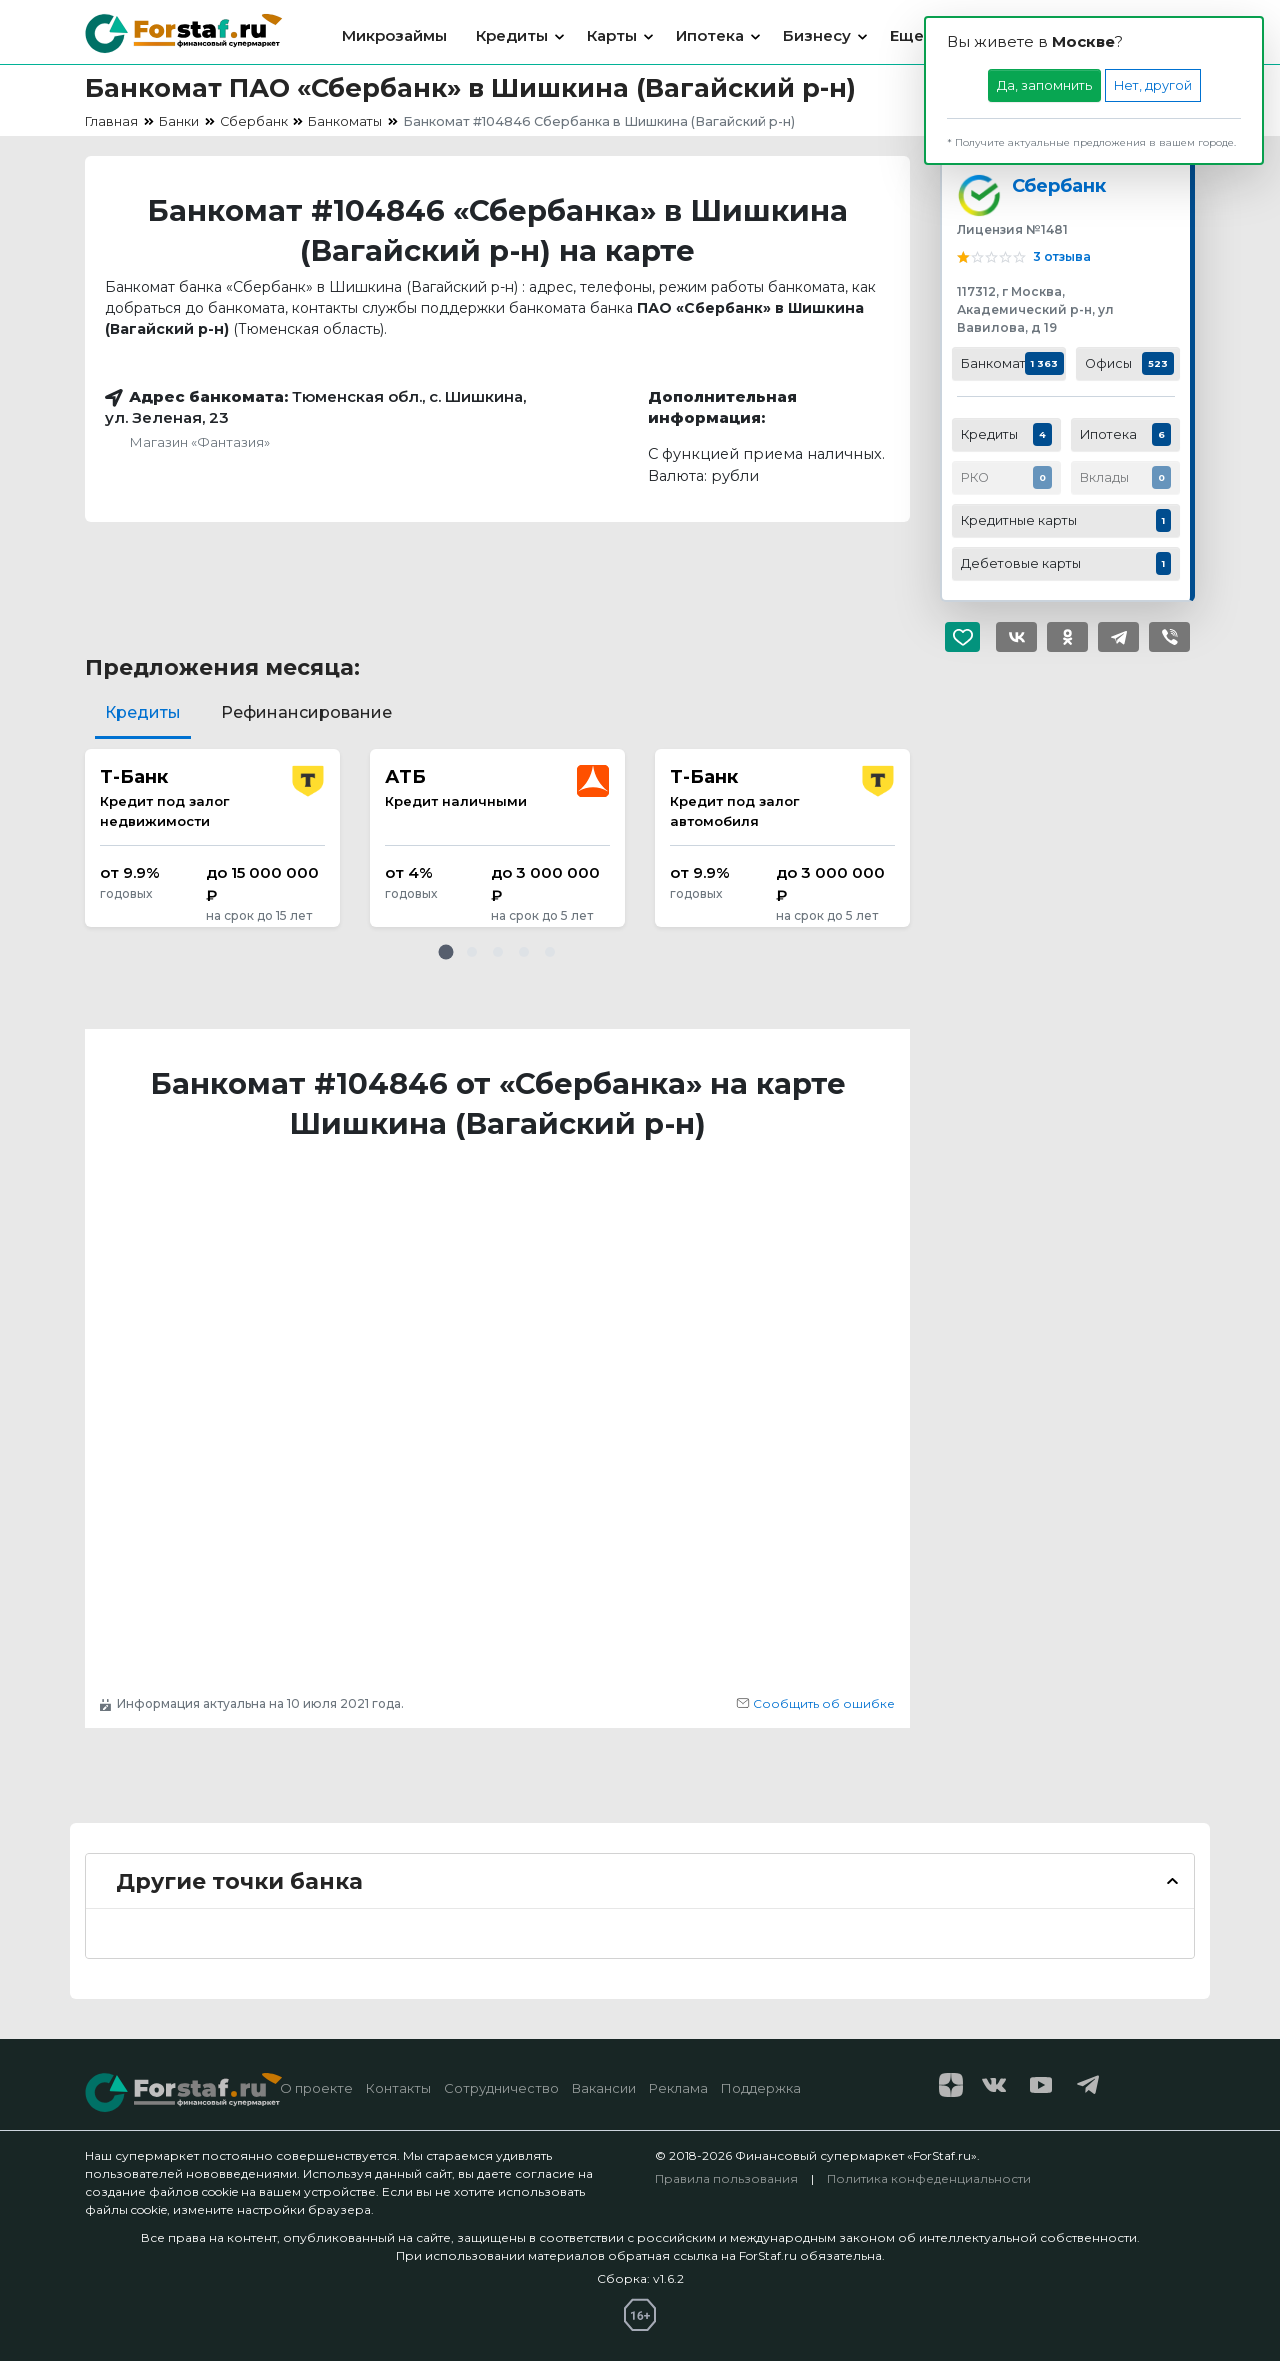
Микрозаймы (394, 35)
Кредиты (512, 35)
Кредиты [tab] (143, 712)
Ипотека (710, 35)
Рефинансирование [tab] (306, 712)
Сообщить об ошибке (815, 1703)
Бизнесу (817, 35)
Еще (907, 35)
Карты (612, 35)
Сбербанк (1059, 185)
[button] (446, 952)
